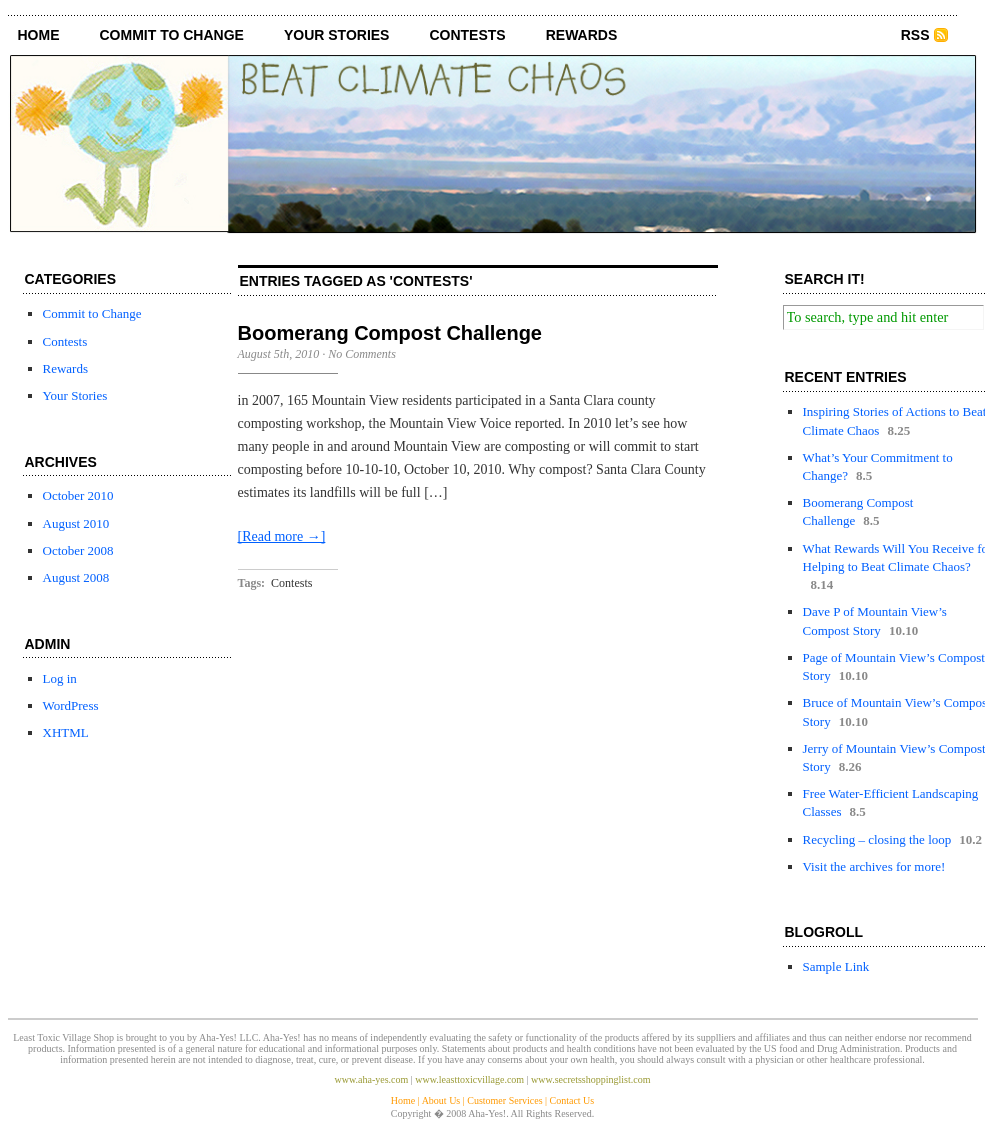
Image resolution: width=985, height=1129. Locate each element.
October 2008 (78, 550)
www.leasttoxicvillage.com (469, 1079)
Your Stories (337, 35)
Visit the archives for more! (874, 866)
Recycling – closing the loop (877, 839)
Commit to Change (172, 35)
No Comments (362, 354)
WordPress (71, 705)
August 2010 (76, 523)
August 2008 (76, 577)
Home (39, 35)
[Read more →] (282, 536)
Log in (60, 678)
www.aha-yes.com (372, 1079)
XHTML (66, 732)
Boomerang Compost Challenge (390, 333)
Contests (467, 35)
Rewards (582, 35)
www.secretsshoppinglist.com (590, 1079)
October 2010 (78, 495)
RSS (915, 35)
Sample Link (836, 966)
